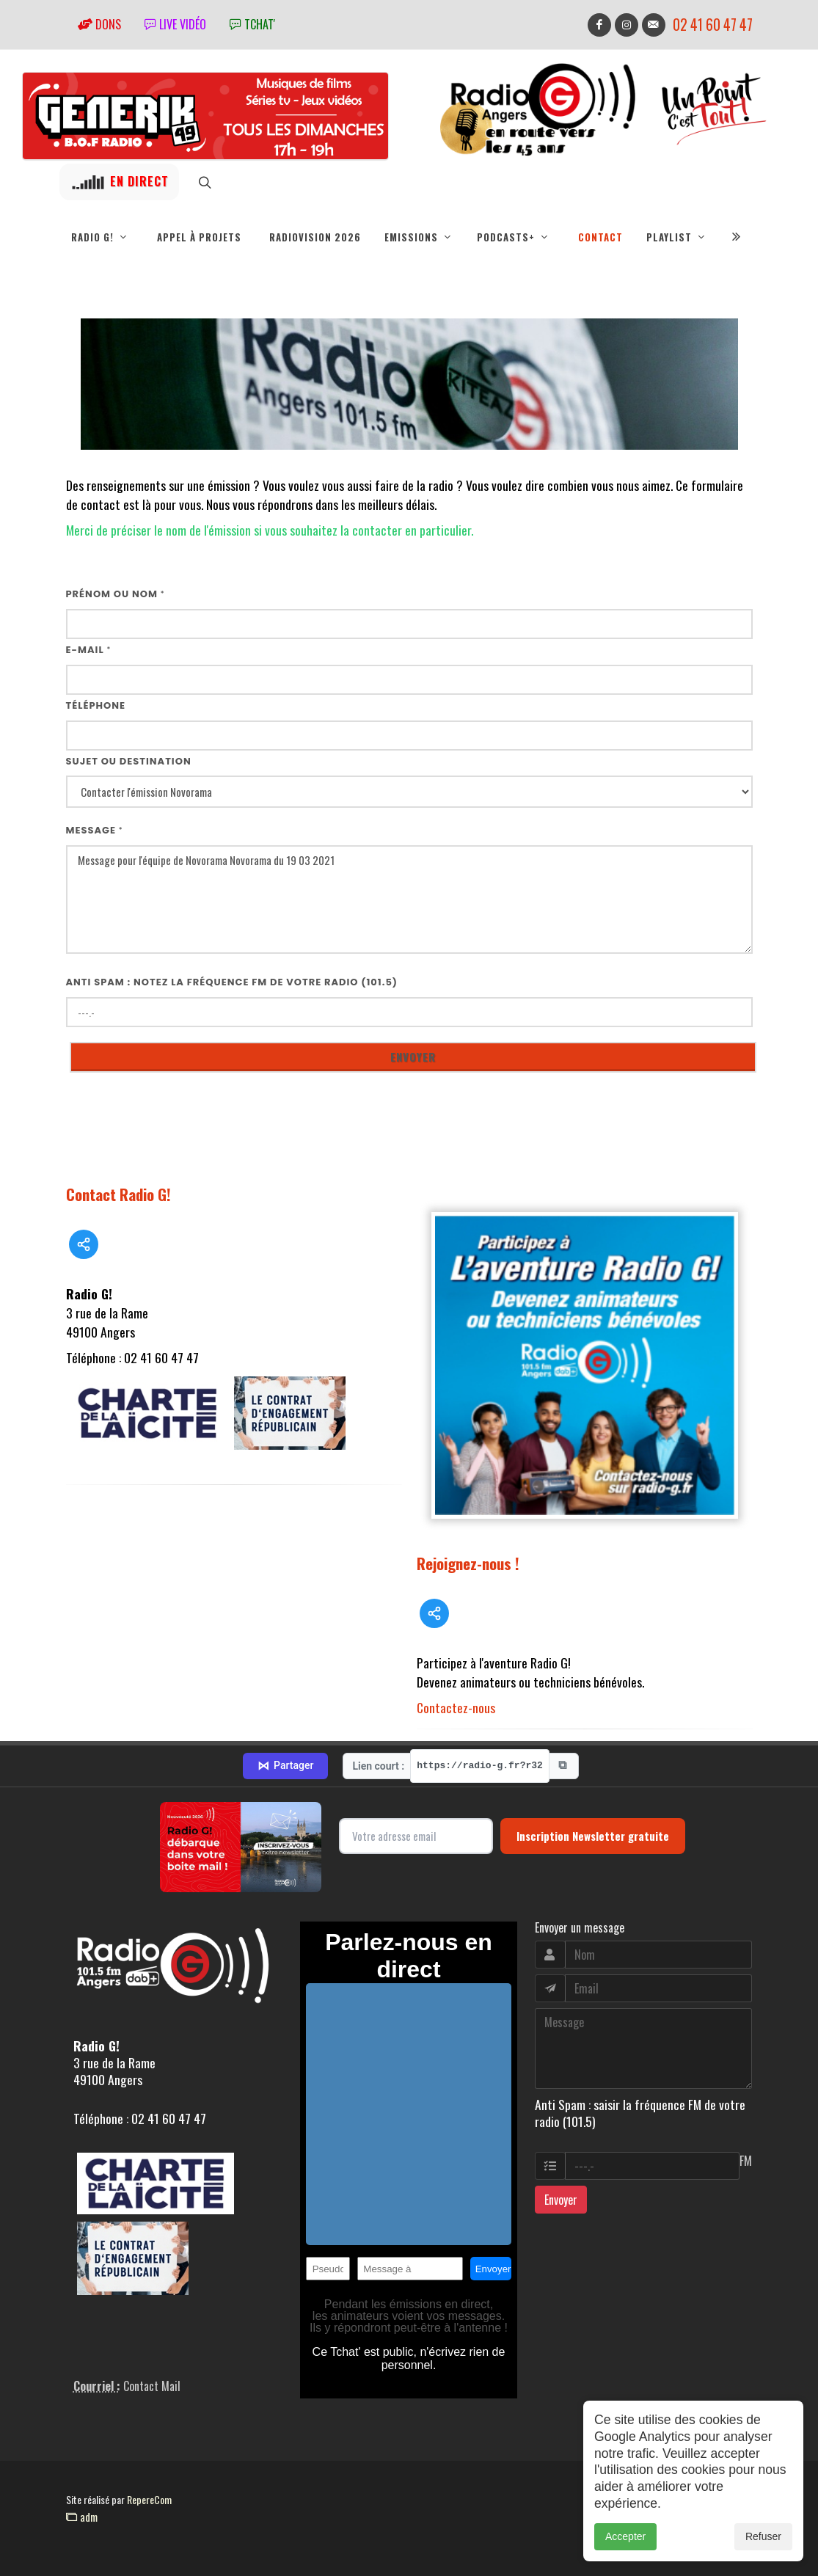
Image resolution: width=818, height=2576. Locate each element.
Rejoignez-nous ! (468, 1563)
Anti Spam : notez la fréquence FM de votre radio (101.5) (232, 982)
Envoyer (560, 2199)
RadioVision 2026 (315, 237)
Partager (285, 1766)
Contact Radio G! (118, 1194)
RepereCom (149, 2499)
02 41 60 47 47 (713, 24)
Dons (99, 24)
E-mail (89, 650)
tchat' (252, 24)
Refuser (763, 2557)
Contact (600, 237)
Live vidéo (175, 24)
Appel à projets (199, 237)
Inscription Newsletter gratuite (592, 1836)
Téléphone (96, 705)
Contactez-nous (456, 1707)
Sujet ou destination (128, 761)
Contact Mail (151, 2386)
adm (82, 2517)
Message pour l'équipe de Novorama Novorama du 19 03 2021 (409, 900)
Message (94, 830)
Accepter (625, 2557)
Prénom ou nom (115, 594)
